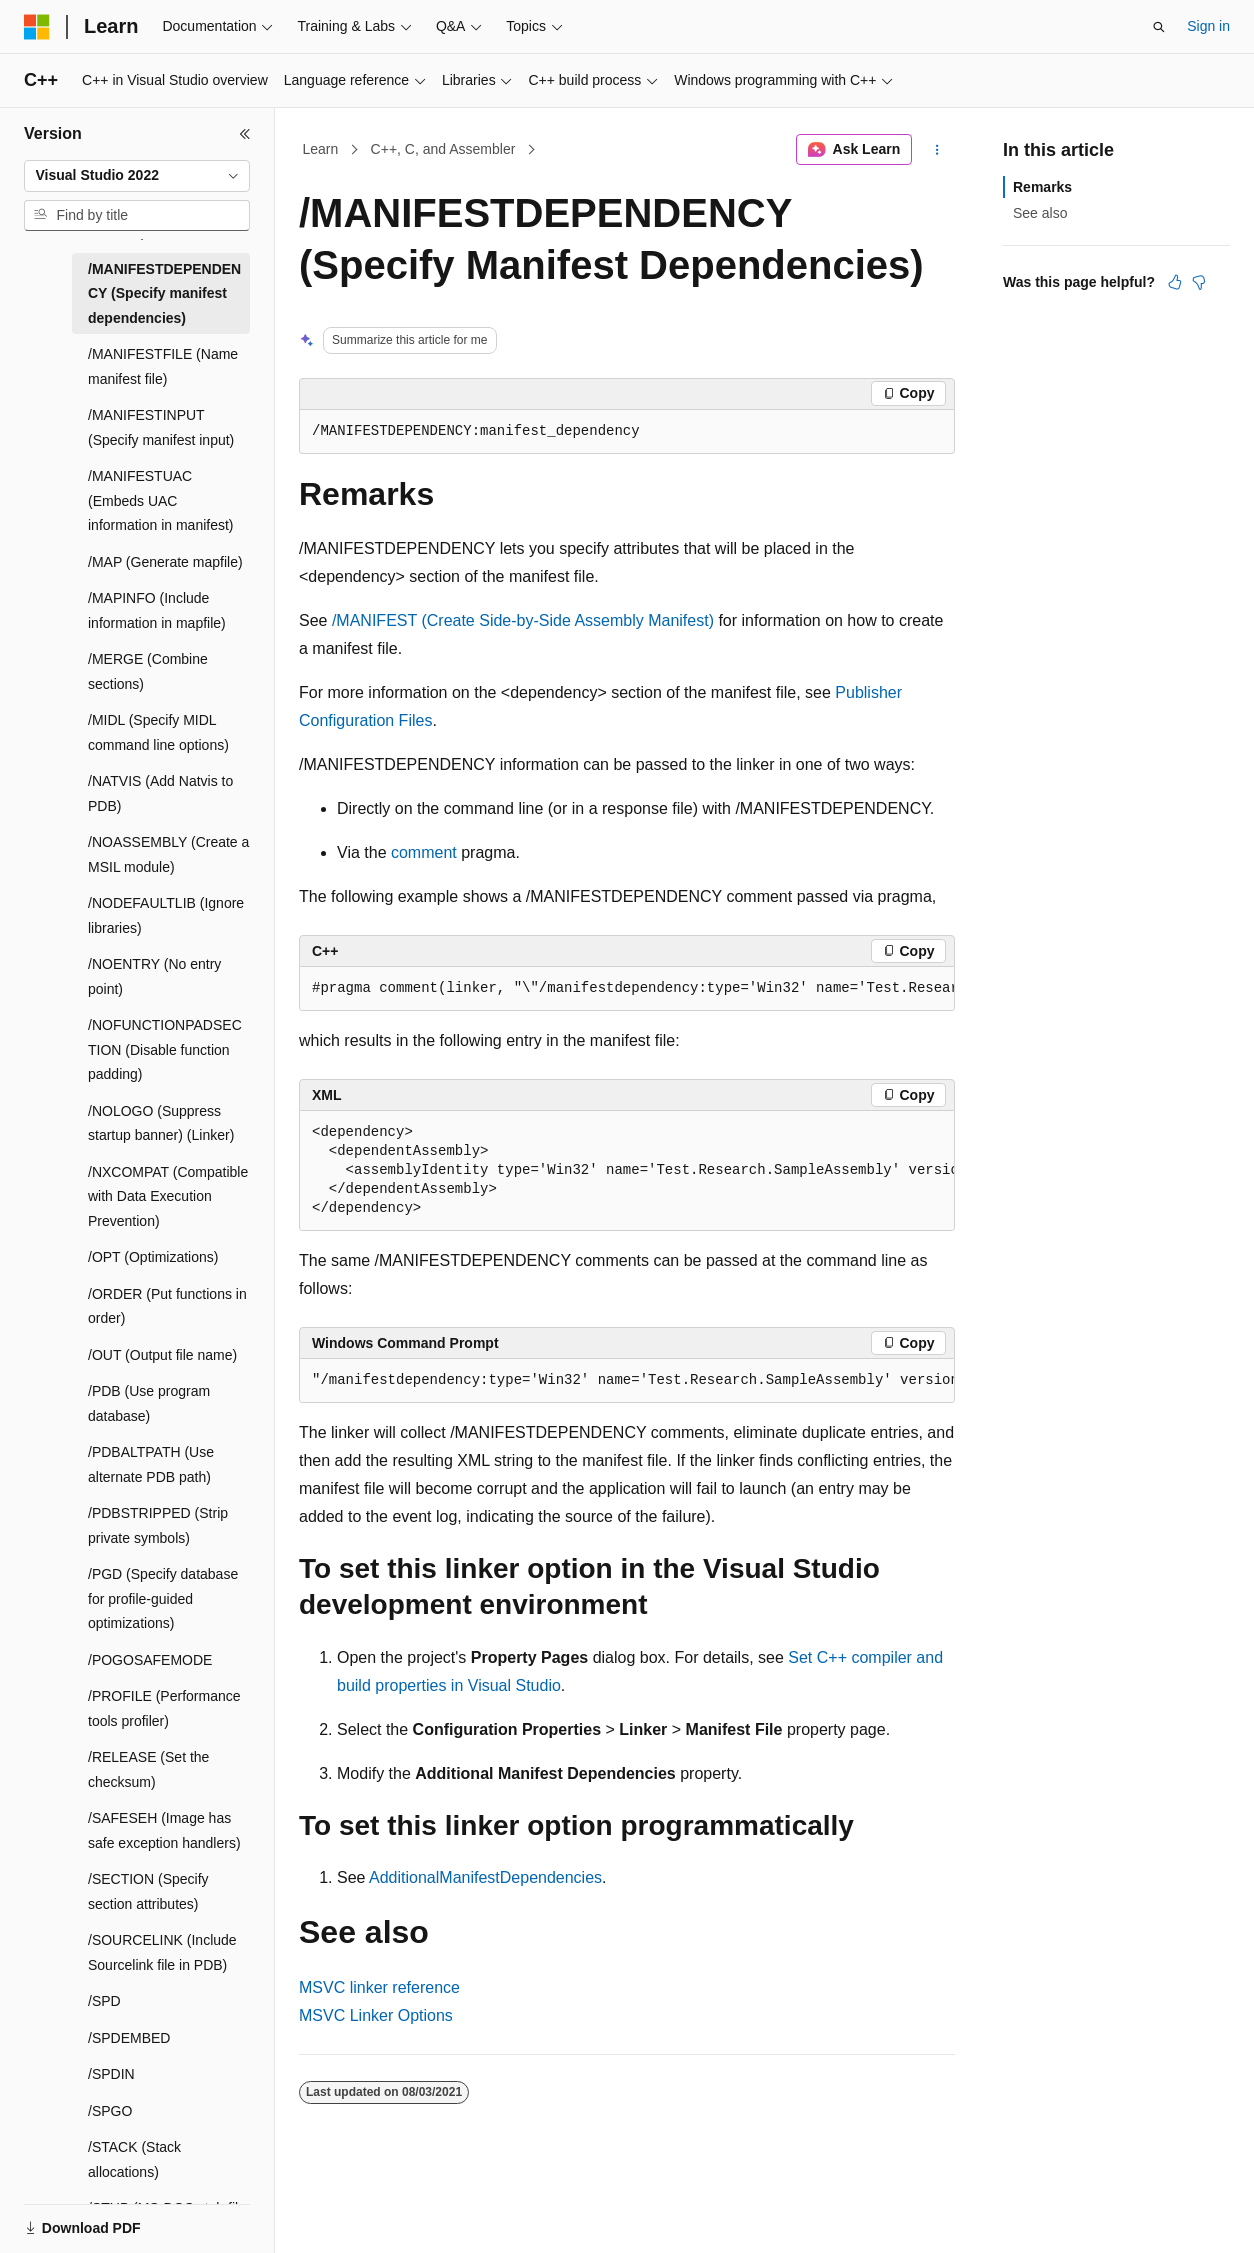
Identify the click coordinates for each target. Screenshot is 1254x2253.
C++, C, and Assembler (443, 149)
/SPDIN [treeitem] (111, 2074)
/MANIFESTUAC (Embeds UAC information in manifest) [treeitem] (161, 500)
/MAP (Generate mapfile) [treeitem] (165, 562)
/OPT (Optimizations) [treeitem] (153, 1257)
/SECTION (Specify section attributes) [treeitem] (148, 1891)
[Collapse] (245, 134)
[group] (627, 989)
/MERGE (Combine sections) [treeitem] (148, 671)
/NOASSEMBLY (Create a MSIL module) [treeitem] (168, 854)
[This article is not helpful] (1199, 282)
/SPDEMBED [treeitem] (129, 2038)
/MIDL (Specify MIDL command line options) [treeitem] (158, 732)
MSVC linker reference (379, 1987)
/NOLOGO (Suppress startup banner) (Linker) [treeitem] (161, 1123)
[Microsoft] (37, 27)
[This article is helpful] (1175, 282)
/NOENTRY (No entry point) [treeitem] (154, 976)
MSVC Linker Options (376, 2015)
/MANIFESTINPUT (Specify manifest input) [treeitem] (161, 427)
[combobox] (137, 176)
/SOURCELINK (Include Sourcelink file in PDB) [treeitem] (162, 1952)
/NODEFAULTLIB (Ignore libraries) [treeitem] (166, 915)
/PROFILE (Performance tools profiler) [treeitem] (164, 1708)
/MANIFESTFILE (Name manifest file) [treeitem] (163, 366)
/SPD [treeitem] (104, 2001)
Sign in (1208, 26)
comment (424, 852)
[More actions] (937, 150)
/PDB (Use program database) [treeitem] (149, 1403)
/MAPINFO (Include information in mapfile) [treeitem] (157, 610)
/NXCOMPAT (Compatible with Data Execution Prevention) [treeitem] (168, 1196)
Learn (321, 149)
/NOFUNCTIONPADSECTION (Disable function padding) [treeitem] (165, 1049)
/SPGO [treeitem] (110, 2111)
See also (1040, 213)
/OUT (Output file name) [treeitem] (162, 1355)
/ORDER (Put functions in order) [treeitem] (167, 1306)
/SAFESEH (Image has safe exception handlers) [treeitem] (164, 1830)
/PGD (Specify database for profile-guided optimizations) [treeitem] (163, 1598)
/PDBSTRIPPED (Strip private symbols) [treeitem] (158, 1525)
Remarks (1042, 187)
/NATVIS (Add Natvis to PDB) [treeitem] (160, 793)
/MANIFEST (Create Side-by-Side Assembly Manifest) (523, 620)
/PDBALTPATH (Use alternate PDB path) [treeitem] (151, 1464)
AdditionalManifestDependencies (485, 1877)
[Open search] (1159, 27)
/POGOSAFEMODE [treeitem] (150, 1660)
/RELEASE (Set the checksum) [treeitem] (148, 1769)
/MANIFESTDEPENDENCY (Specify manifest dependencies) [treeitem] (164, 293)
